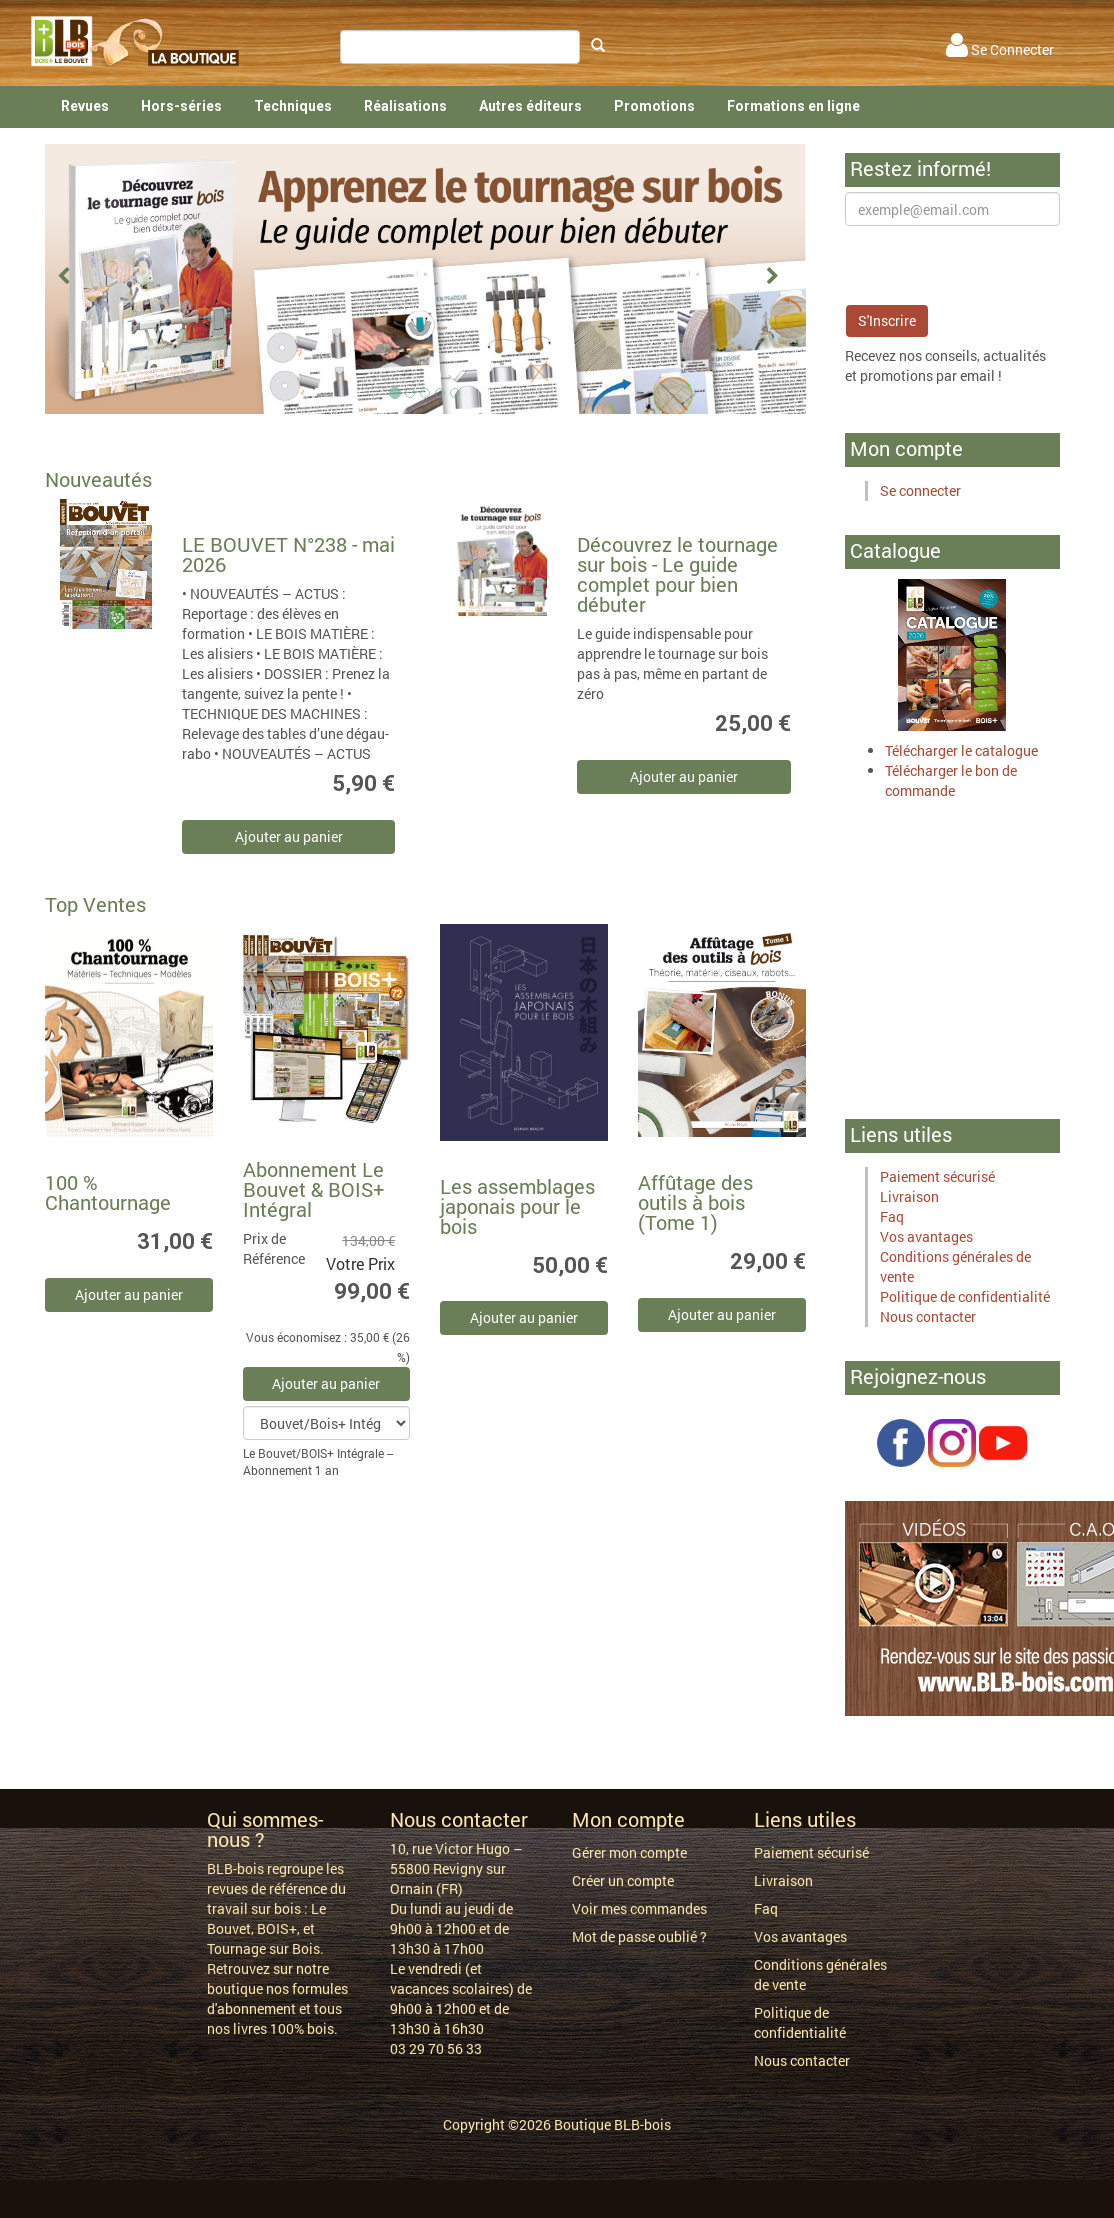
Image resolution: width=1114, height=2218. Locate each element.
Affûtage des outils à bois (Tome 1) (695, 1202)
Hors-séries (181, 106)
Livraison (909, 1196)
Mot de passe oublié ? (639, 1936)
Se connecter (920, 490)
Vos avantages (926, 1236)
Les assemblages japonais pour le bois (517, 1206)
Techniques (293, 106)
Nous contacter (928, 1316)
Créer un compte (623, 1880)
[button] (71, 279)
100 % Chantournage (108, 1192)
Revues (85, 106)
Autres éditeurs (530, 106)
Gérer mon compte (629, 1852)
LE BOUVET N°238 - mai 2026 (288, 554)
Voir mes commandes (639, 1908)
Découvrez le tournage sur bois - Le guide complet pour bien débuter (677, 574)
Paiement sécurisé (937, 1176)
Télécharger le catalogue (961, 750)
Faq (892, 1216)
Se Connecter (1000, 49)
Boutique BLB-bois (612, 2124)
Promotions (654, 106)
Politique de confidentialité (965, 1296)
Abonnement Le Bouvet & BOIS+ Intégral (313, 1189)
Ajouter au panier (289, 836)
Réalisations (405, 106)
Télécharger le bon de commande (951, 780)
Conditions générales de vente (820, 1974)
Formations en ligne (793, 106)
